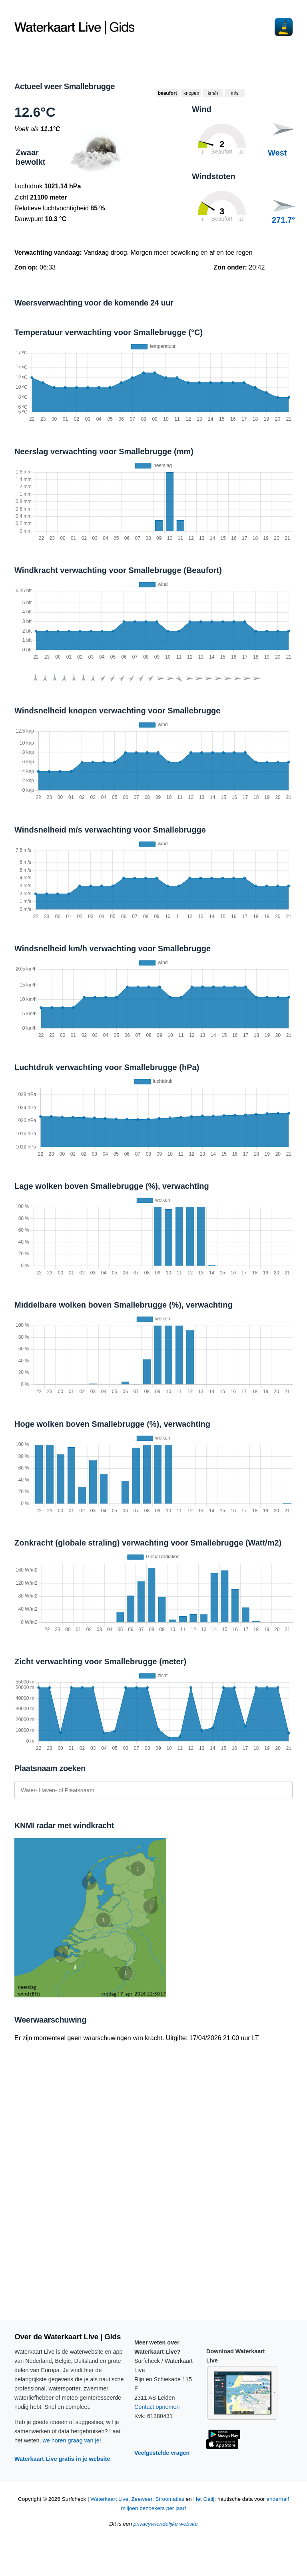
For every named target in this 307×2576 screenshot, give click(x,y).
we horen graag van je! (71, 2440)
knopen (191, 93)
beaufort (167, 93)
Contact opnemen (157, 2407)
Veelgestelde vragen (161, 2453)
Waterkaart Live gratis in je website (62, 2459)
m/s (234, 93)
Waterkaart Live (109, 2499)
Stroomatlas (169, 2499)
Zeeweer (142, 2499)
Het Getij (203, 2499)
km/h (213, 93)
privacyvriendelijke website (166, 2524)
